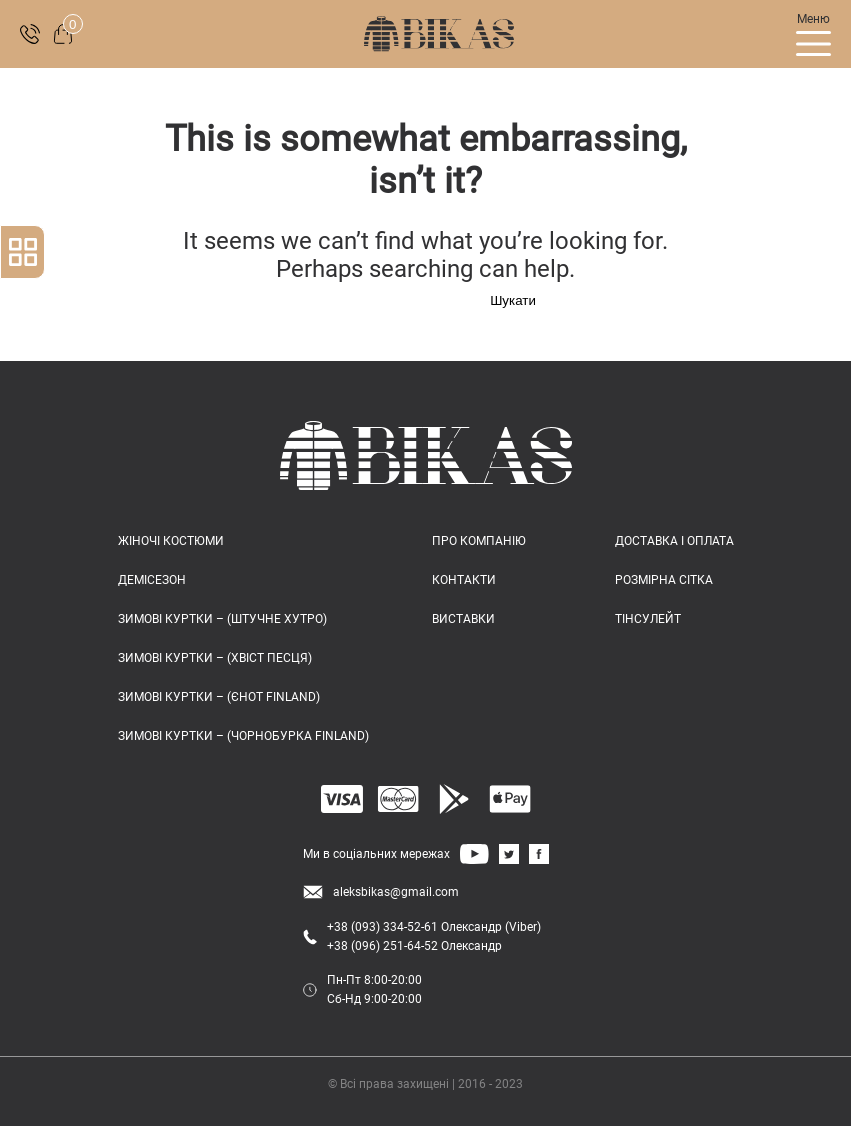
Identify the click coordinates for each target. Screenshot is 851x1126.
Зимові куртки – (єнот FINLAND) (219, 697)
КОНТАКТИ (464, 580)
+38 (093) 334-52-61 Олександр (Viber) (434, 927)
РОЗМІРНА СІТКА (664, 580)
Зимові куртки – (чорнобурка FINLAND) (243, 736)
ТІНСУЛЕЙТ (648, 619)
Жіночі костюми (171, 541)
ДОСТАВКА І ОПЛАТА (674, 541)
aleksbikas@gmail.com (396, 892)
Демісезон (152, 580)
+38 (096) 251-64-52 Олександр (414, 946)
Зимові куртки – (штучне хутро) (222, 619)
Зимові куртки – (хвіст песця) (215, 658)
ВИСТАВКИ (463, 619)
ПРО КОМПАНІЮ (479, 541)
